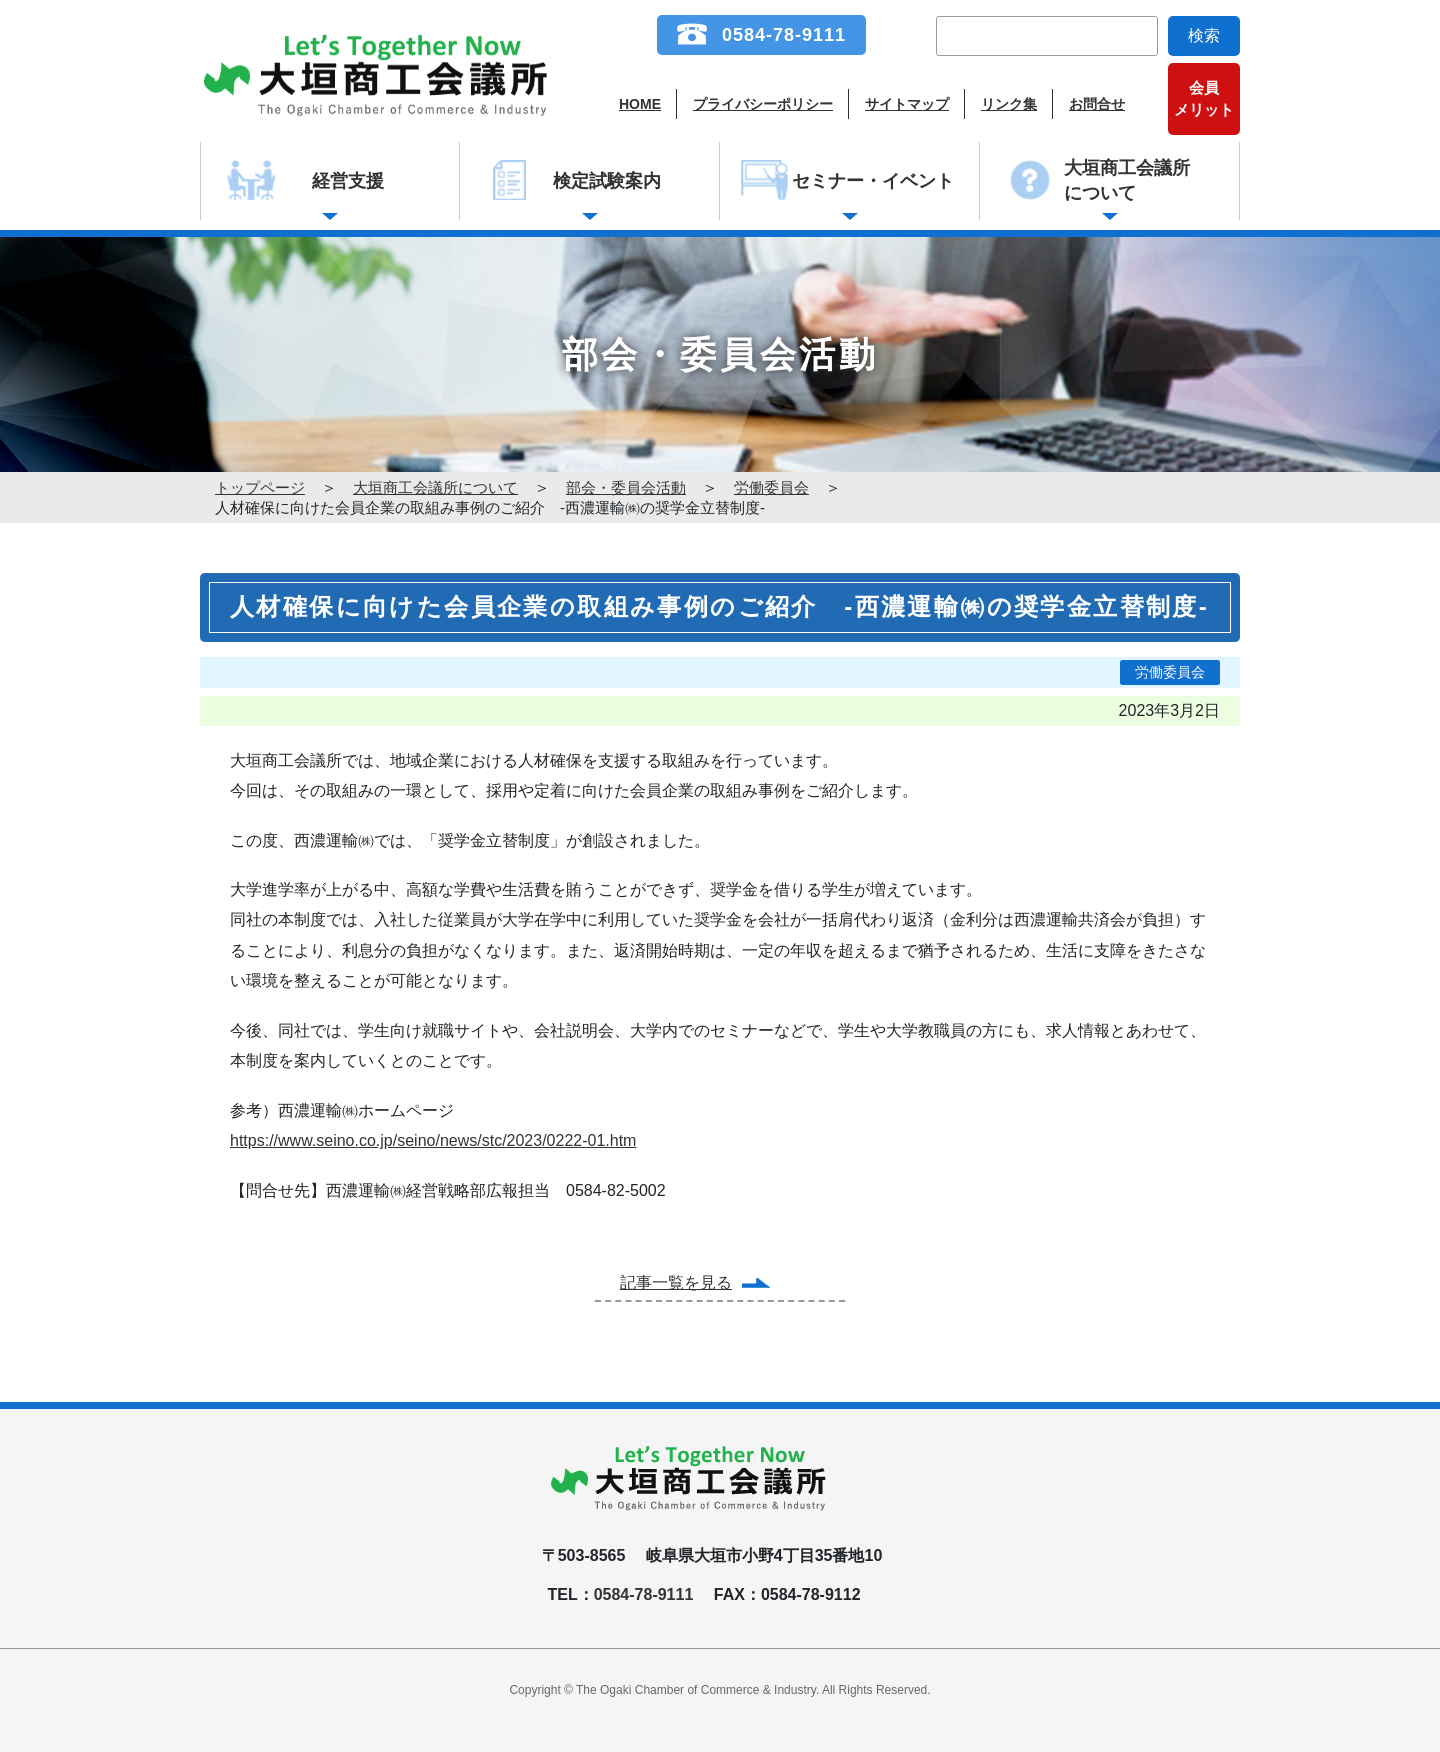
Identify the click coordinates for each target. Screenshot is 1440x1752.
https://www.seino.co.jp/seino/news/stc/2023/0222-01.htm (433, 1140)
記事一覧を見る (676, 1282)
